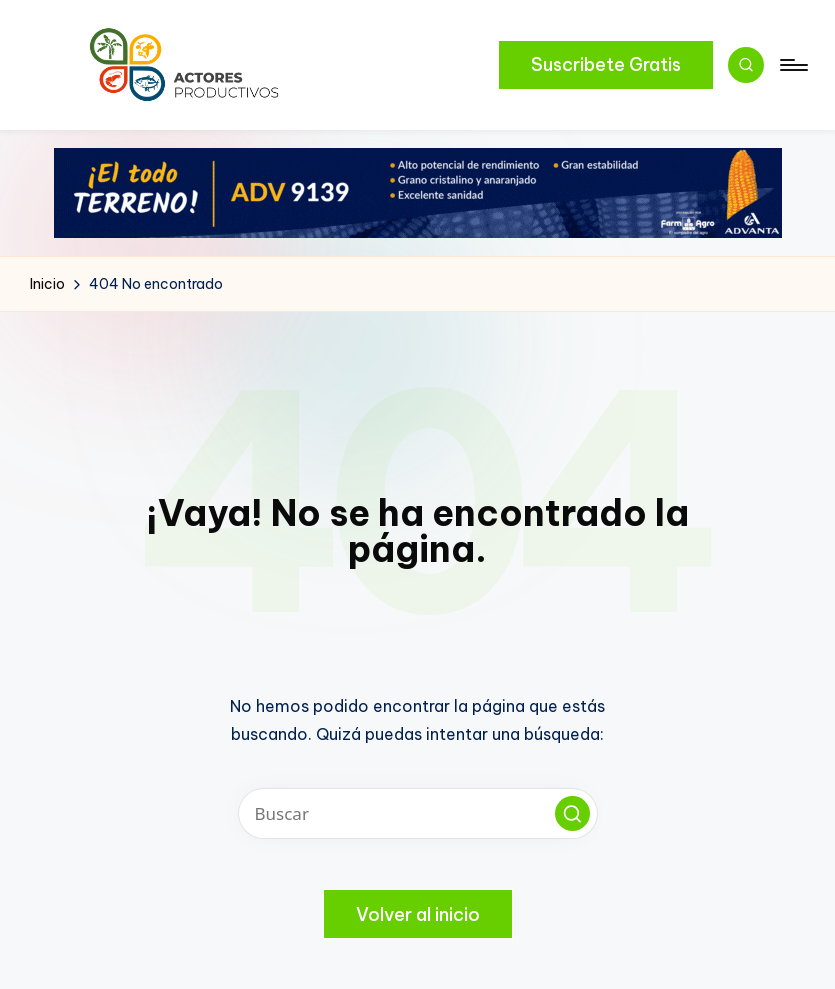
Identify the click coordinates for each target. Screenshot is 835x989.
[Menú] (792, 65)
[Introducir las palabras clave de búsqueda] (418, 813)
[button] (606, 65)
